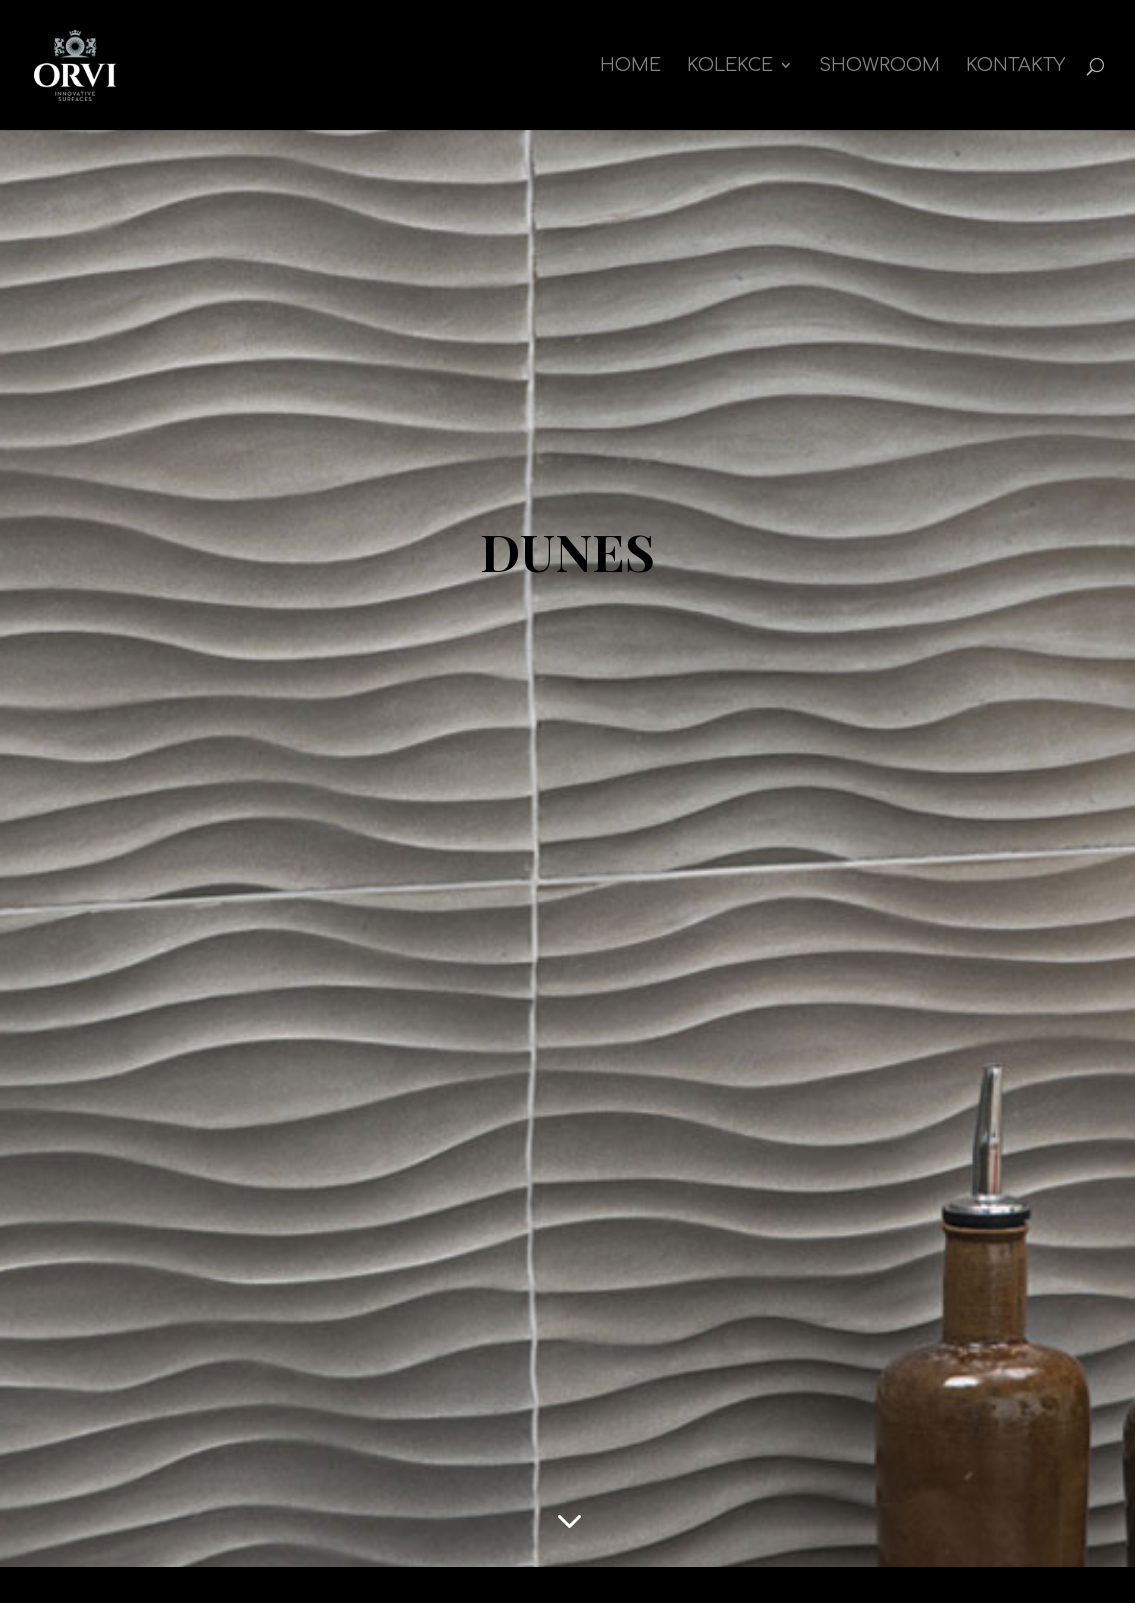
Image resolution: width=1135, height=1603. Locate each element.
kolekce (730, 66)
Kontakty (1015, 66)
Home (630, 66)
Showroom (879, 66)
